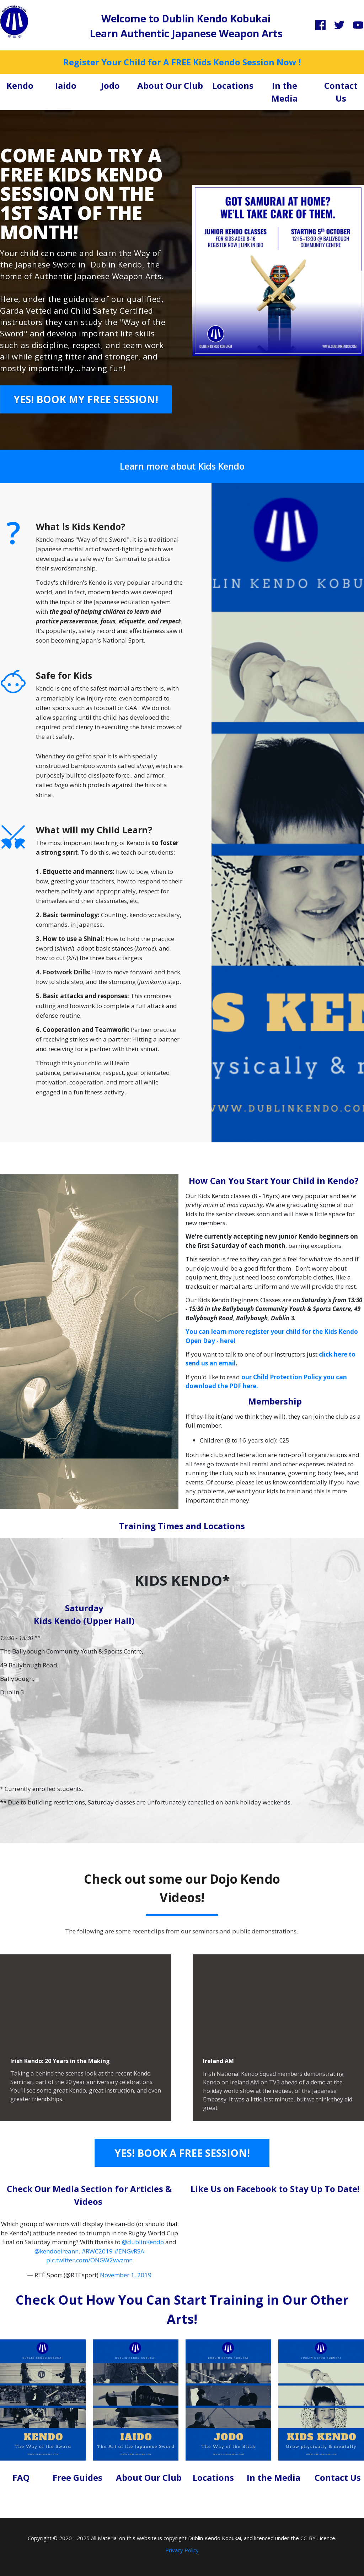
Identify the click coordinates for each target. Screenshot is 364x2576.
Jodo (110, 85)
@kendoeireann (56, 2251)
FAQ (21, 2477)
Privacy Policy (182, 2550)
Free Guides (77, 2477)
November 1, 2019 (125, 2275)
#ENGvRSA (129, 2251)
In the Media (273, 2477)
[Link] (320, 25)
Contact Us (338, 2477)
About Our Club (170, 85)
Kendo (19, 85)
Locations (232, 85)
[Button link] (86, 399)
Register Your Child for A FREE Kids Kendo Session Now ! (182, 62)
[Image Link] (14, 21)
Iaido (65, 85)
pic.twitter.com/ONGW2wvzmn (89, 2260)
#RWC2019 (97, 2251)
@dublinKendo (143, 2242)
